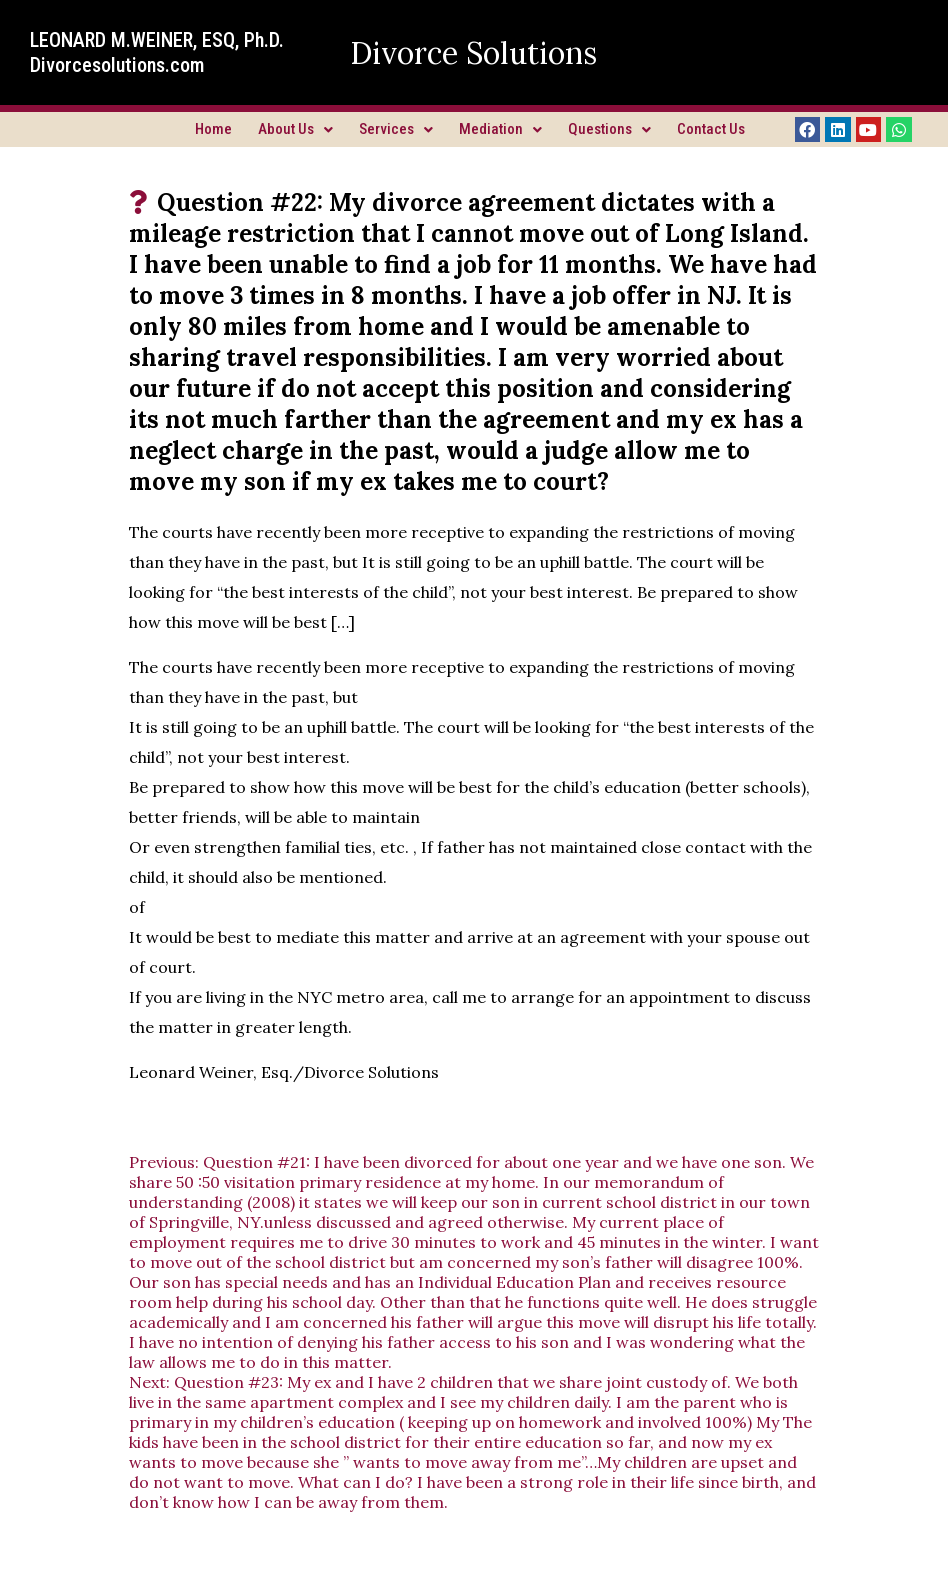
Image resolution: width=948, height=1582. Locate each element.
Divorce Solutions (473, 53)
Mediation (500, 129)
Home (213, 129)
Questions (609, 129)
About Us (295, 129)
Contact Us (711, 129)
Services (396, 129)
